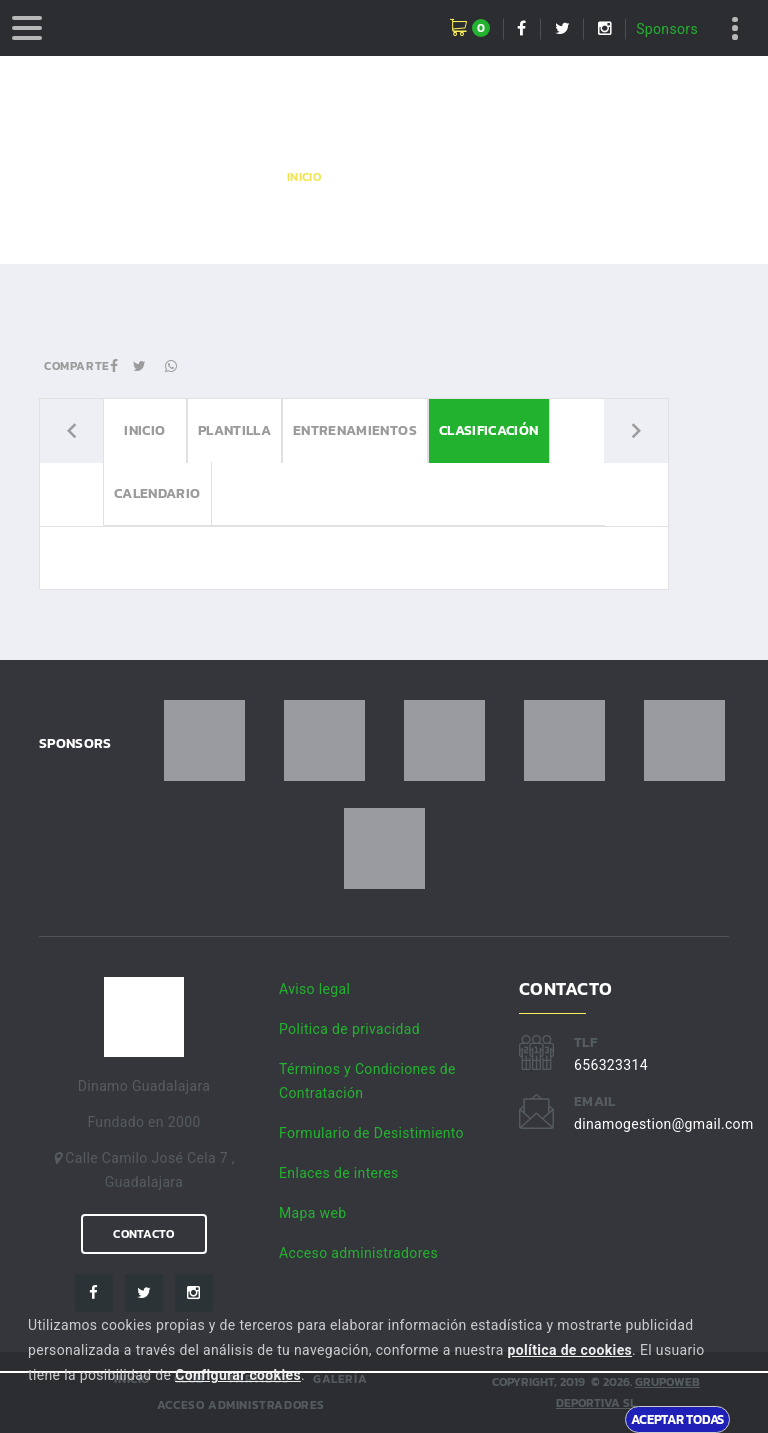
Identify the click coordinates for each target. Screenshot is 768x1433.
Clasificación (489, 430)
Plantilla (234, 430)
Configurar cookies (238, 1375)
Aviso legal (314, 989)
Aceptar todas (677, 1419)
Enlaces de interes (339, 1173)
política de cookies (569, 1350)
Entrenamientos (355, 430)
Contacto (143, 1234)
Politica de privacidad (349, 1029)
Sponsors (667, 29)
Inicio (304, 177)
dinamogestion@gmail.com (664, 1124)
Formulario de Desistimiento (371, 1133)
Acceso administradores (358, 1253)
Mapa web (312, 1213)
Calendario (157, 493)
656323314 (611, 1065)
